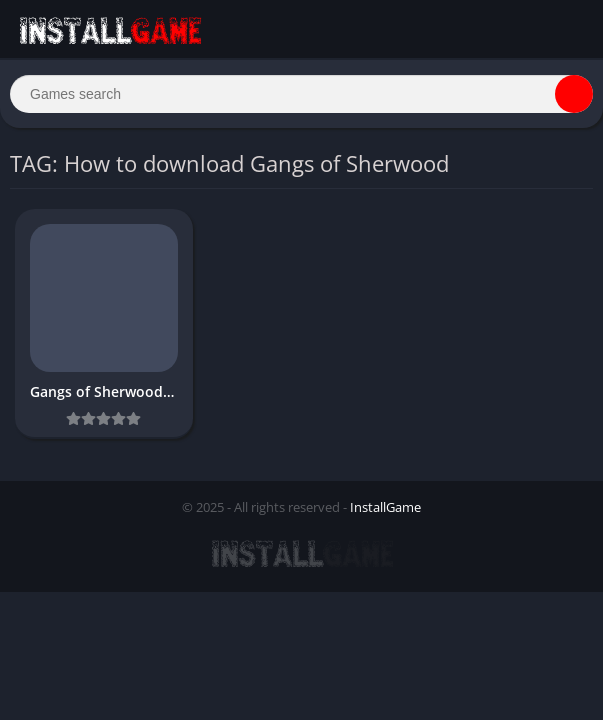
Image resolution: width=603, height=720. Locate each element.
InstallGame (385, 507)
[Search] (301, 94)
